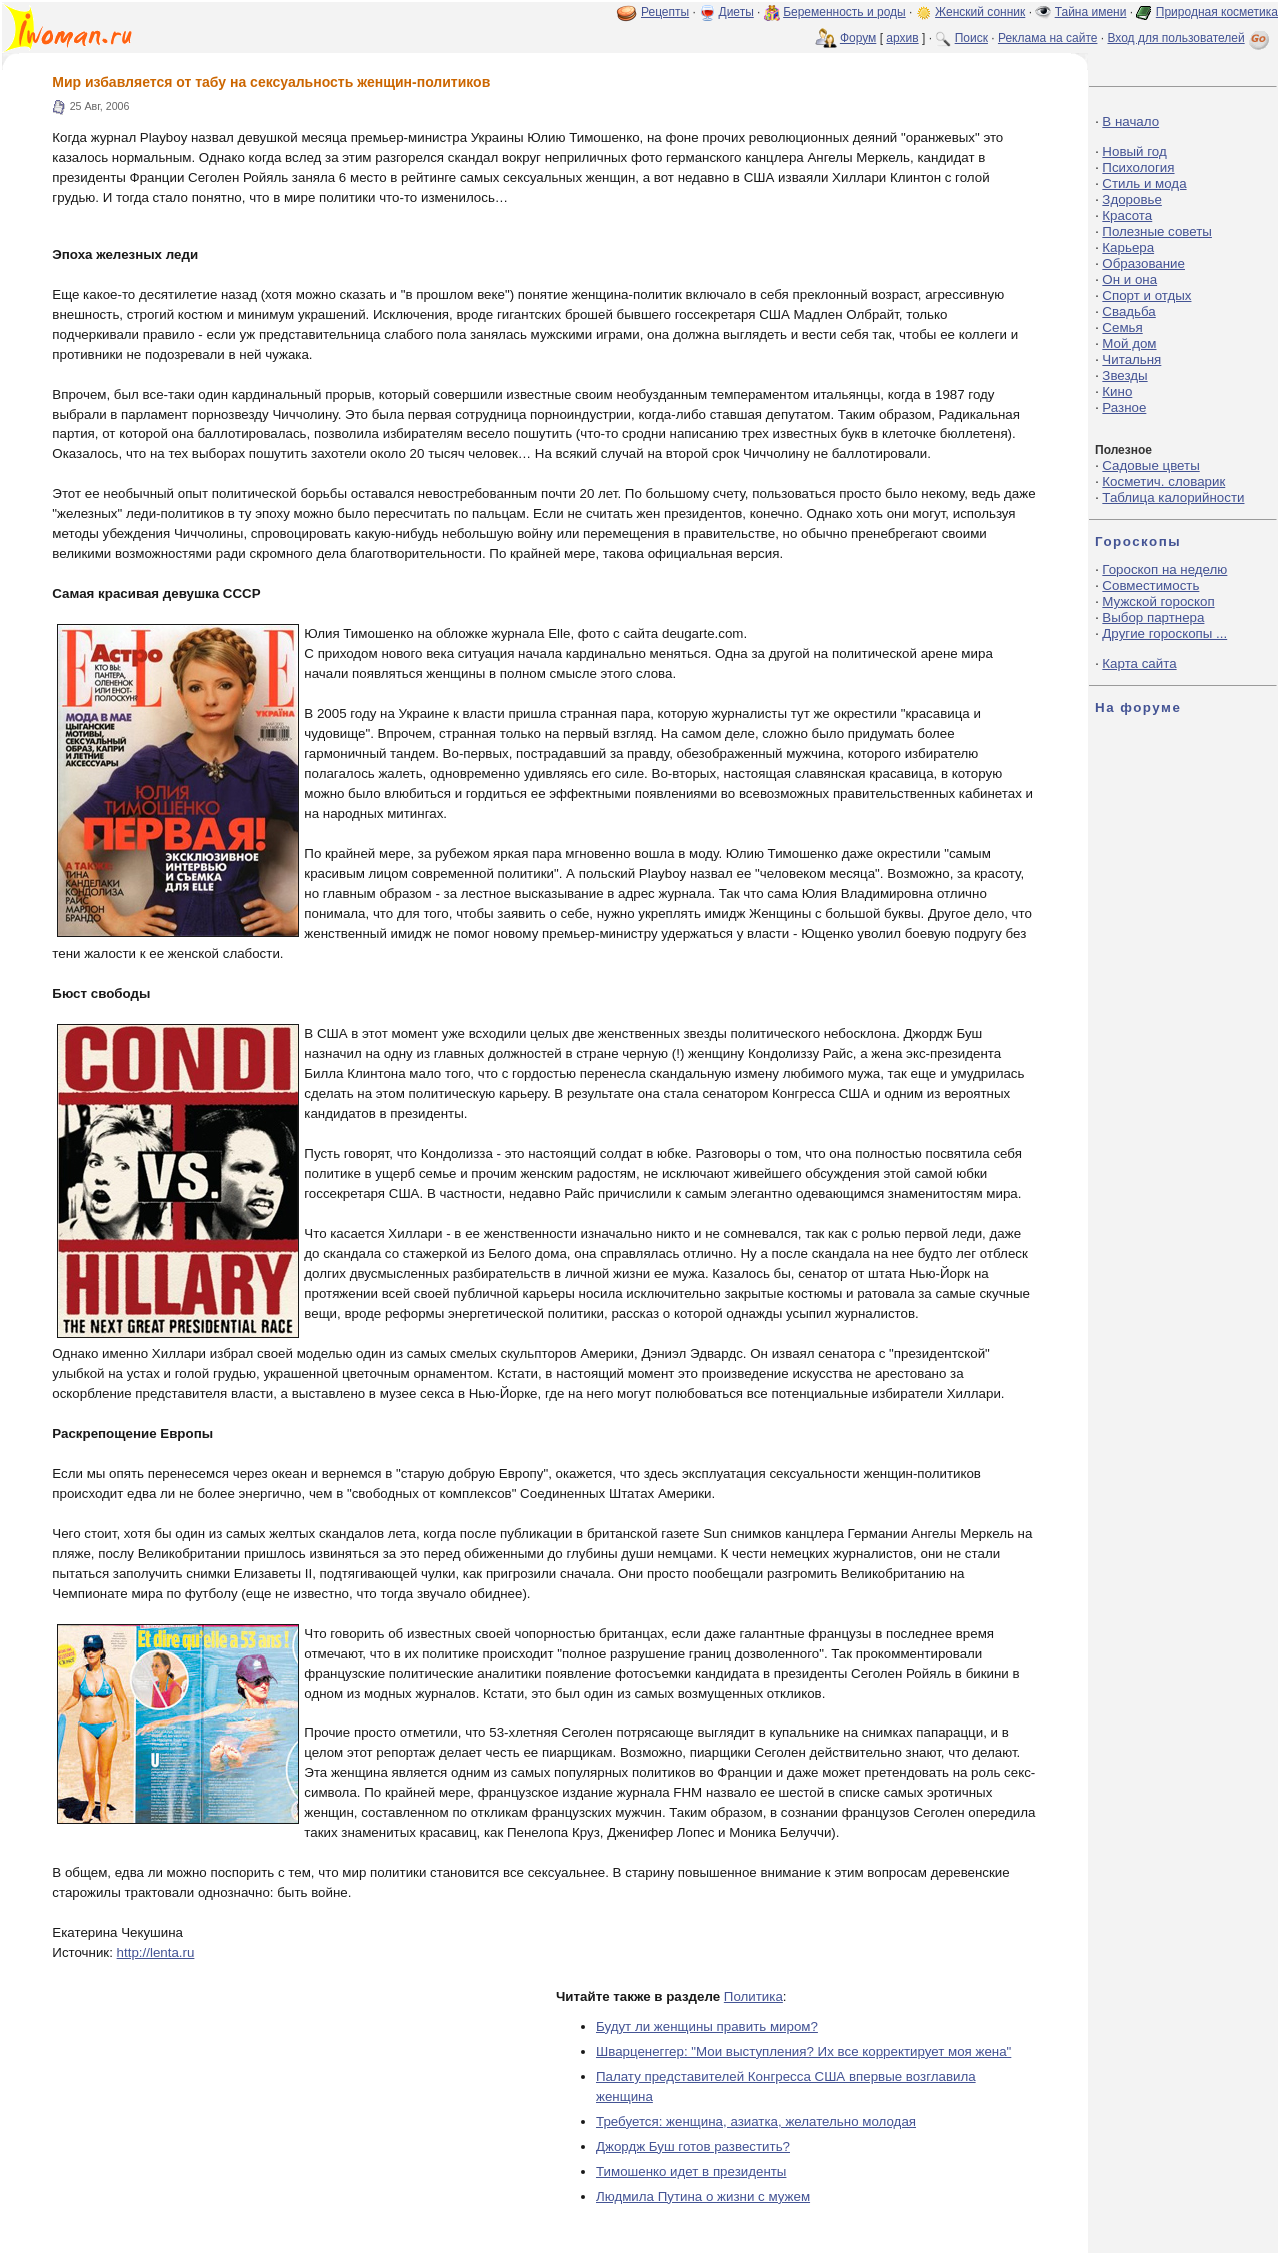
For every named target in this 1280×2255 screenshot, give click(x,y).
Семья (1122, 327)
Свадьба (1128, 311)
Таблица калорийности (1173, 497)
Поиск (971, 38)
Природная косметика (1217, 12)
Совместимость (1150, 585)
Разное (1124, 407)
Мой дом (1129, 343)
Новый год (1134, 151)
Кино (1117, 391)
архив (902, 38)
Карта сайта (1139, 663)
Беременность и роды (844, 12)
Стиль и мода (1144, 183)
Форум (858, 38)
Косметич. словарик (1163, 481)
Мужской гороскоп (1158, 601)
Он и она (1129, 279)
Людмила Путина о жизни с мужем (703, 2196)
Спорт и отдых (1146, 295)
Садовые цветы (1150, 465)
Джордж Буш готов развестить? (693, 2146)
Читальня (1131, 359)
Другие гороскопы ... (1164, 633)
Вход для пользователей (1190, 38)
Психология (1138, 167)
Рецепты (665, 12)
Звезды (1124, 375)
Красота (1127, 215)
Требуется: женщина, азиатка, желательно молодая (756, 2121)
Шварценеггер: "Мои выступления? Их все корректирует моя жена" (803, 2051)
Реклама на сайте (1048, 38)
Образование (1143, 263)
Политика (753, 1996)
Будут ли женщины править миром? (707, 2026)
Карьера (1128, 247)
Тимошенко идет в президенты (691, 2171)
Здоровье (1132, 199)
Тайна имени (1091, 12)
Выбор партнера (1153, 617)
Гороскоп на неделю (1164, 569)
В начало (1130, 121)
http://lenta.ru (156, 1952)
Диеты (736, 12)
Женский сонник (980, 12)
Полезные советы (1157, 231)
